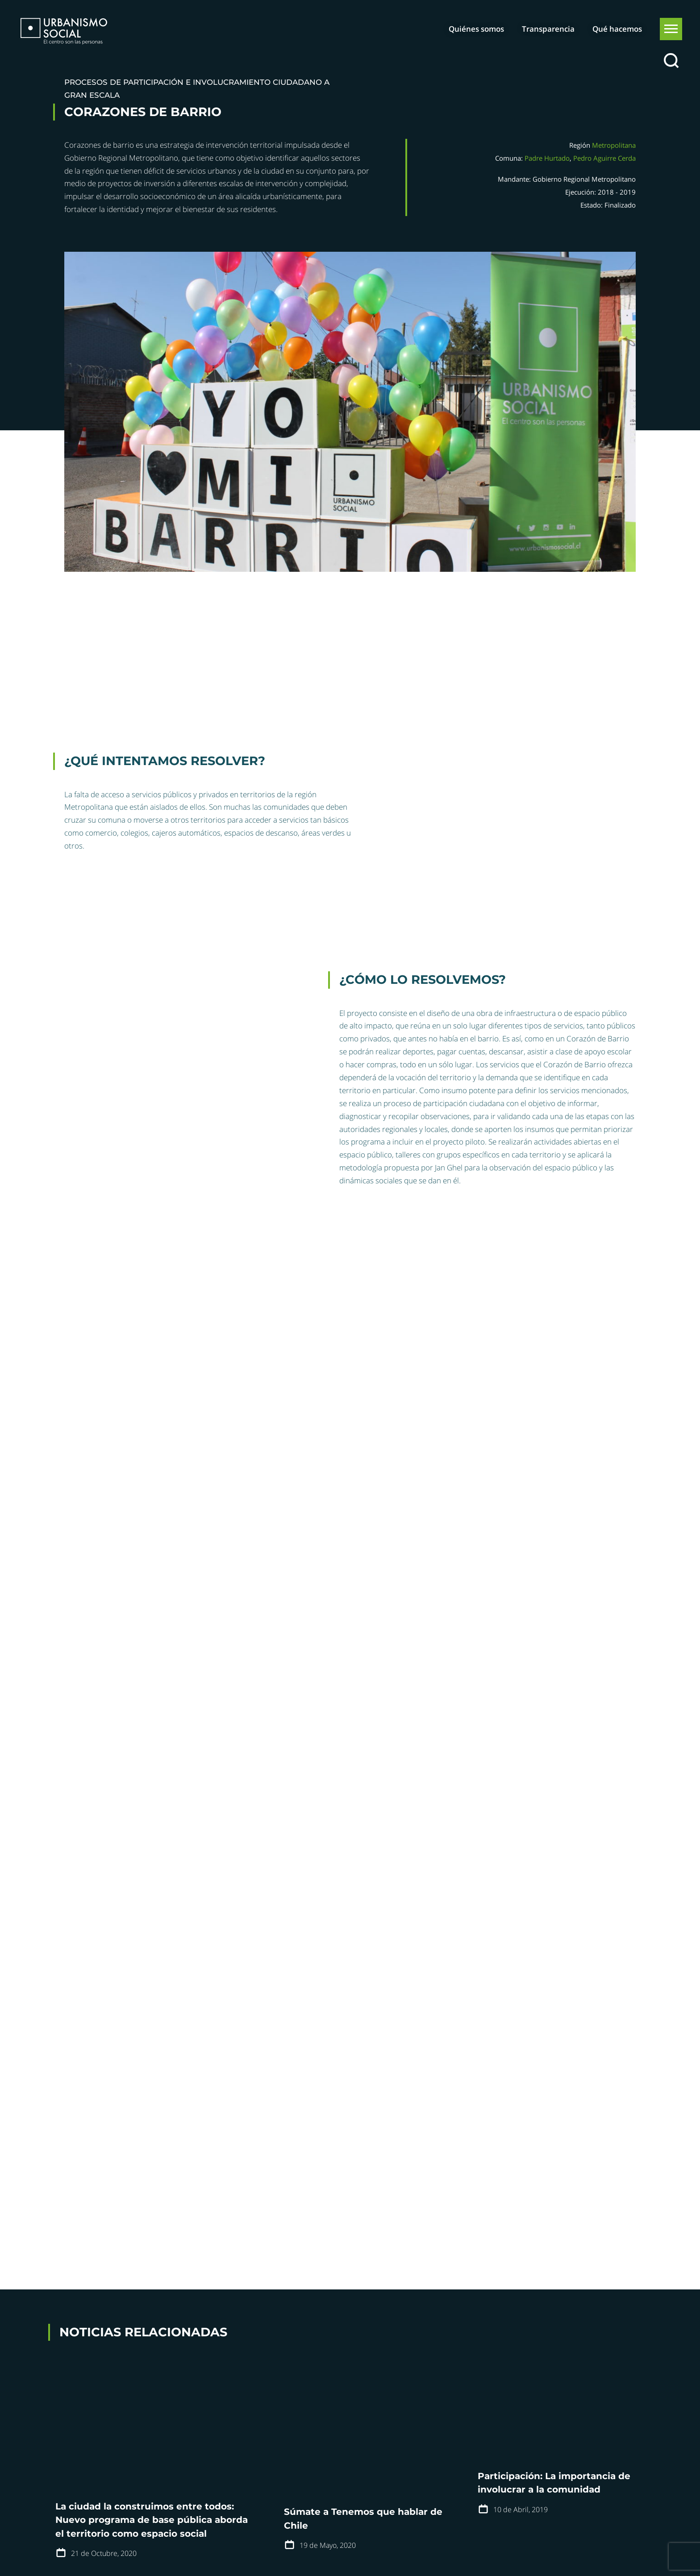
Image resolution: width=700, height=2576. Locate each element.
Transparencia (548, 29)
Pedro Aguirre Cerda (604, 158)
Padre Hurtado (547, 158)
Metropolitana (614, 145)
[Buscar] (671, 61)
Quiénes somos (476, 29)
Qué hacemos (617, 29)
